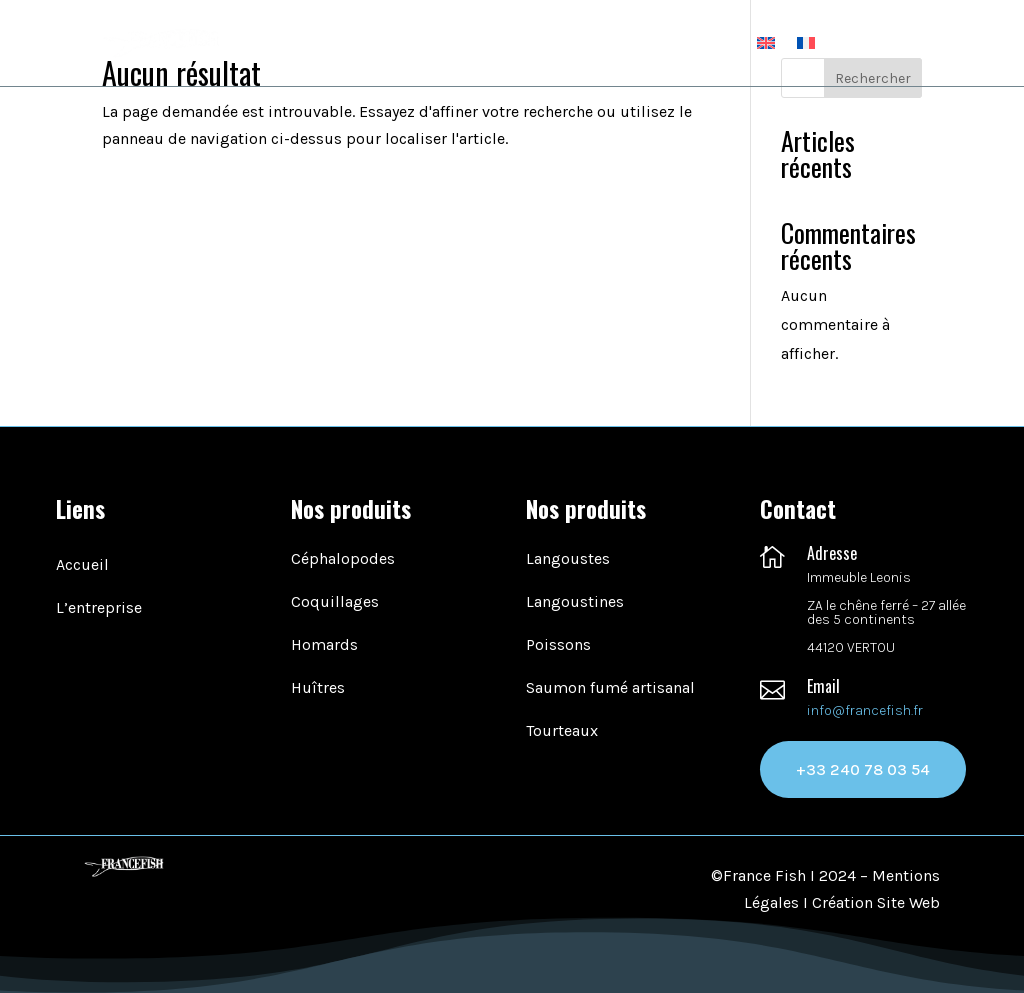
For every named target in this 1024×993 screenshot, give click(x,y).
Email (823, 686)
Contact (707, 42)
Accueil (383, 42)
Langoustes (568, 558)
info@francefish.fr (865, 710)
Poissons (558, 644)
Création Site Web (876, 902)
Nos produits (588, 42)
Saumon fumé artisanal (610, 687)
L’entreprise (475, 42)
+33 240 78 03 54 (863, 769)
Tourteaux (562, 730)
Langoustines (575, 601)
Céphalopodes (343, 558)
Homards (324, 644)
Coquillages (335, 601)
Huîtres (318, 687)
